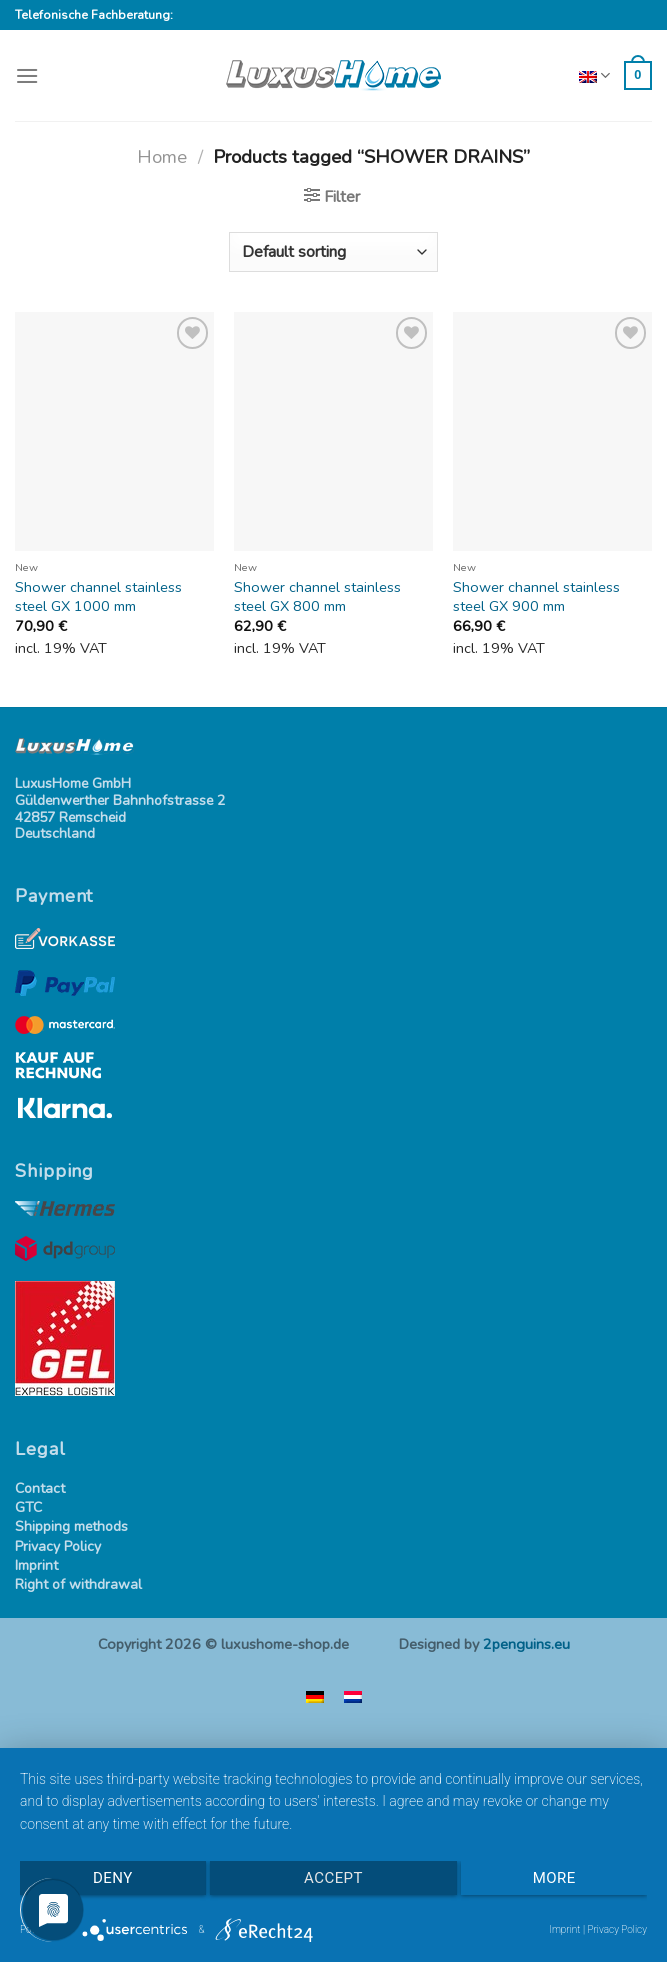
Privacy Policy (58, 1547)
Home (162, 156)
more (554, 1878)
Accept (333, 1878)
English (592, 76)
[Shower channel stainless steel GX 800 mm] (333, 431)
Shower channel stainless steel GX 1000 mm (98, 596)
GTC (28, 1508)
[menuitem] (315, 1696)
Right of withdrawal (78, 1585)
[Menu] (27, 75)
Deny (113, 1878)
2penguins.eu (526, 1644)
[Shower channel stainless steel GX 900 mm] (552, 431)
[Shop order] (333, 252)
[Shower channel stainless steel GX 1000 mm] (114, 431)
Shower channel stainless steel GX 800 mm (317, 596)
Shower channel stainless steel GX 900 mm (536, 596)
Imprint (36, 1566)
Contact (40, 1489)
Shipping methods (71, 1527)
